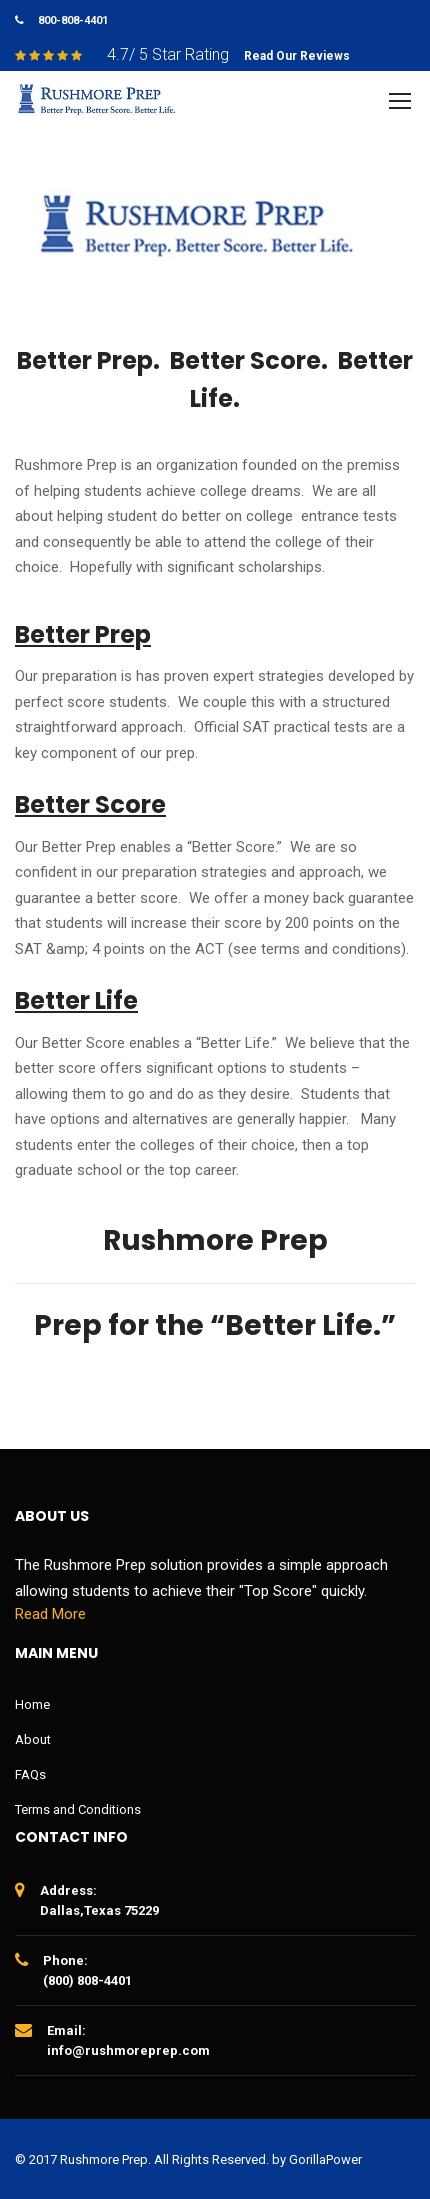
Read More (50, 1614)
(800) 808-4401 (87, 1980)
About (33, 1739)
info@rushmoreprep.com (128, 2050)
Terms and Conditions (78, 1809)
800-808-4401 (73, 20)
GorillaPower (325, 2159)
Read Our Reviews (297, 56)
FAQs (30, 1774)
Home (32, 1704)
